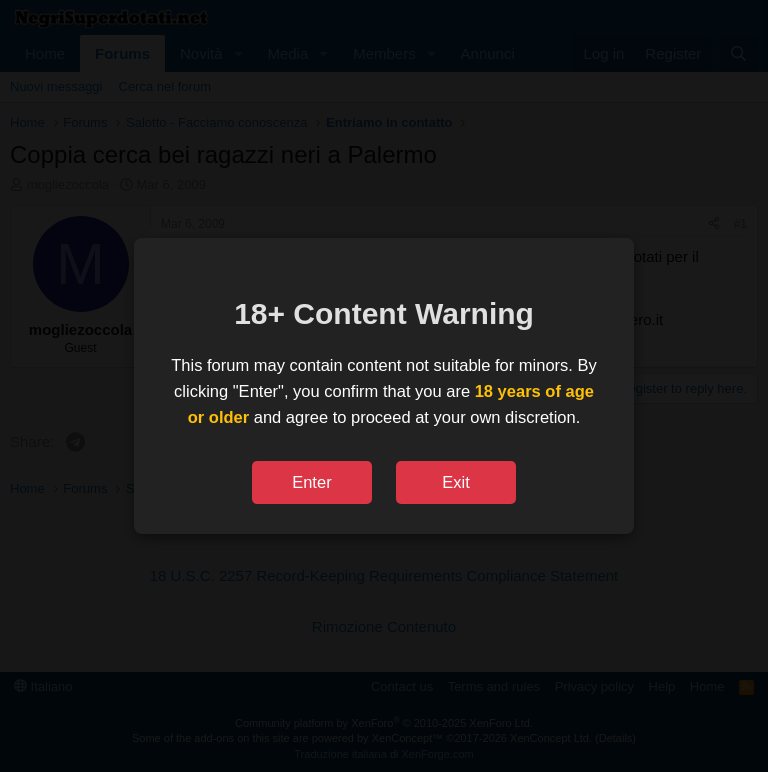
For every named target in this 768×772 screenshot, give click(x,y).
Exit (456, 482)
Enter (311, 482)
